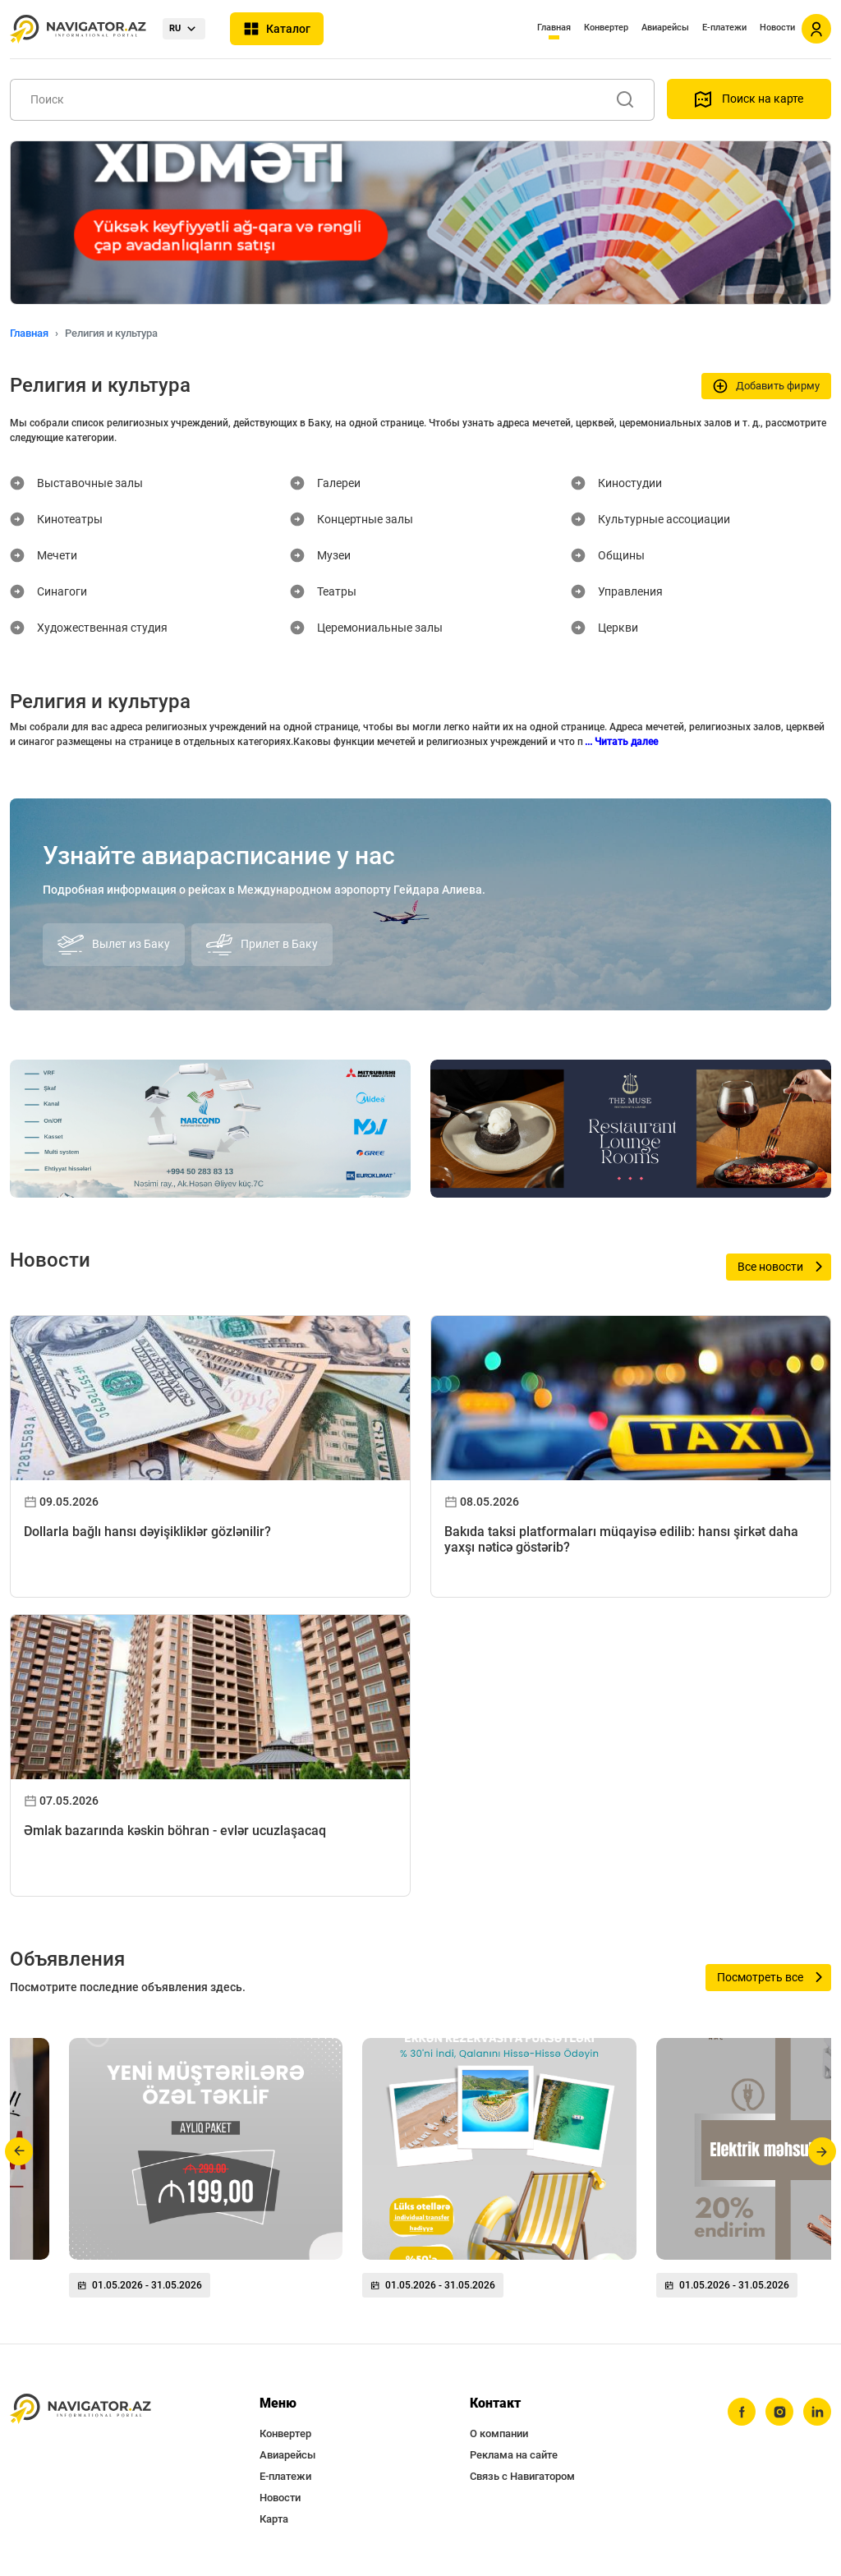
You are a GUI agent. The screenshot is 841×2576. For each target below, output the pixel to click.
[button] (19, 2151)
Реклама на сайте (514, 2455)
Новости (777, 27)
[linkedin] (817, 2412)
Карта (274, 2519)
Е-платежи (724, 27)
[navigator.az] (80, 2409)
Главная (554, 27)
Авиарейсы (665, 27)
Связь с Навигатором (522, 2476)
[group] (205, 2174)
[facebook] (742, 2412)
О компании (499, 2433)
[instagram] (779, 2412)
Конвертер (606, 27)
